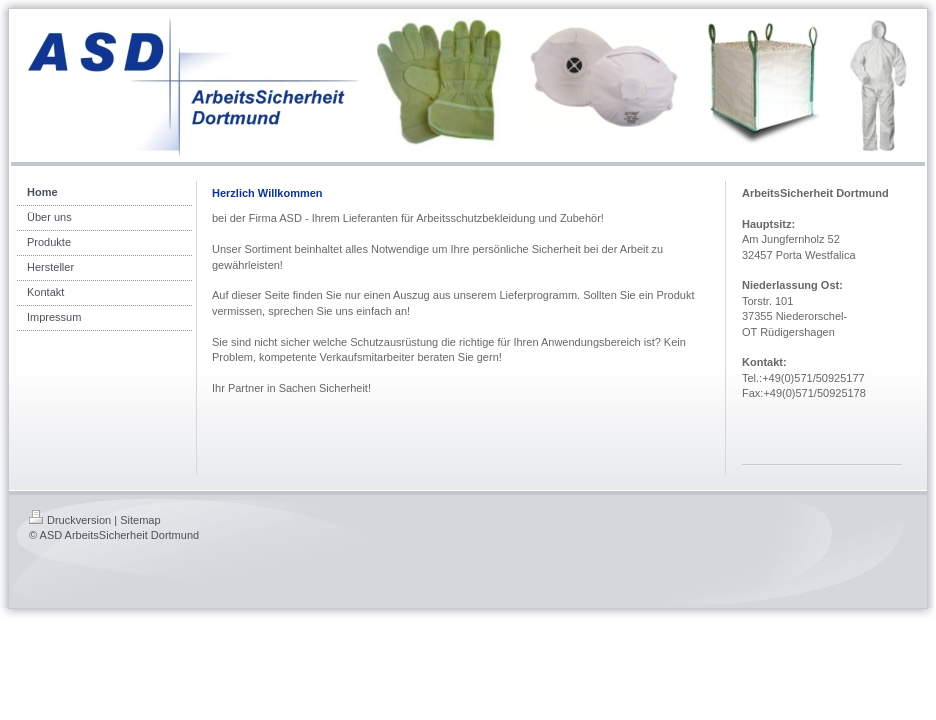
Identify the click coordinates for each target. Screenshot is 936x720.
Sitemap (140, 520)
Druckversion (70, 520)
